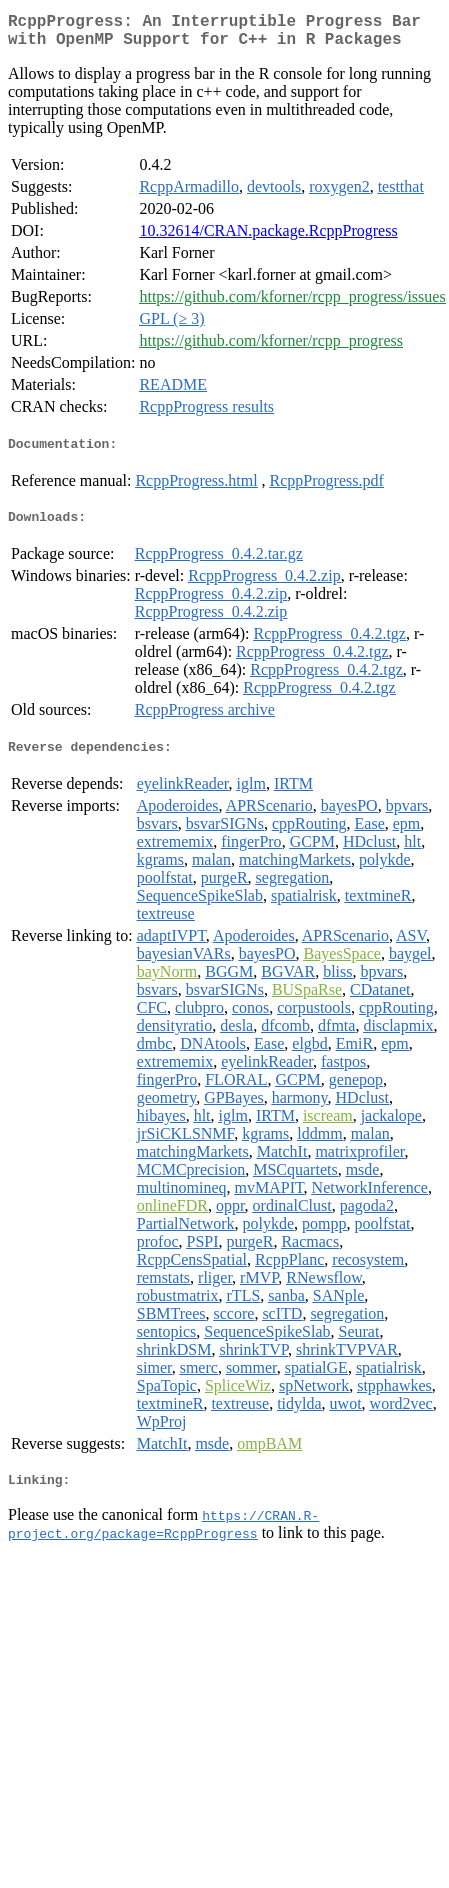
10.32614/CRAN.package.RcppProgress (268, 238)
